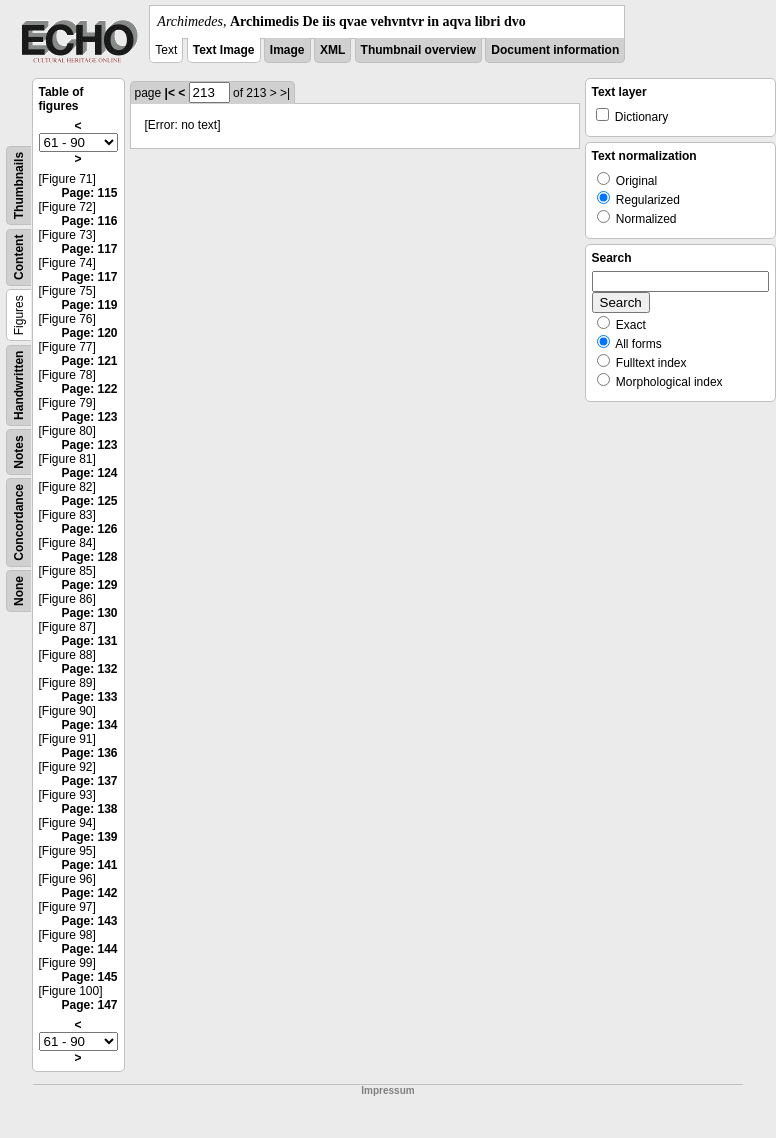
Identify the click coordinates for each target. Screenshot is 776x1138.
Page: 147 (89, 1005)
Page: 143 (89, 921)
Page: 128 (89, 557)
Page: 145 (89, 977)
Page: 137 (89, 781)
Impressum (387, 1090)
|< (170, 93)
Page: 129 (89, 585)
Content (19, 257)
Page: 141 (89, 865)
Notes (19, 451)
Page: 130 (89, 613)
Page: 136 (89, 753)
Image (287, 50)
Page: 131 (89, 641)
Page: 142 (89, 893)
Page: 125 (89, 501)
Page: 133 (89, 697)
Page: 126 (89, 529)
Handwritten (19, 385)
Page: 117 (89, 249)
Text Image (224, 50)
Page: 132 (89, 669)
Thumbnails (19, 185)
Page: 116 (89, 221)
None (19, 591)
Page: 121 (89, 361)
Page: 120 (89, 333)
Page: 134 (89, 725)
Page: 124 (89, 473)
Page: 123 (89, 417)
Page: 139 (89, 837)
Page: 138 (89, 809)
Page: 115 (89, 193)
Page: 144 (89, 949)
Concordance (19, 522)
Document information (555, 50)
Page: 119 (89, 305)
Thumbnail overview (418, 50)
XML (332, 50)
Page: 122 (89, 389)
